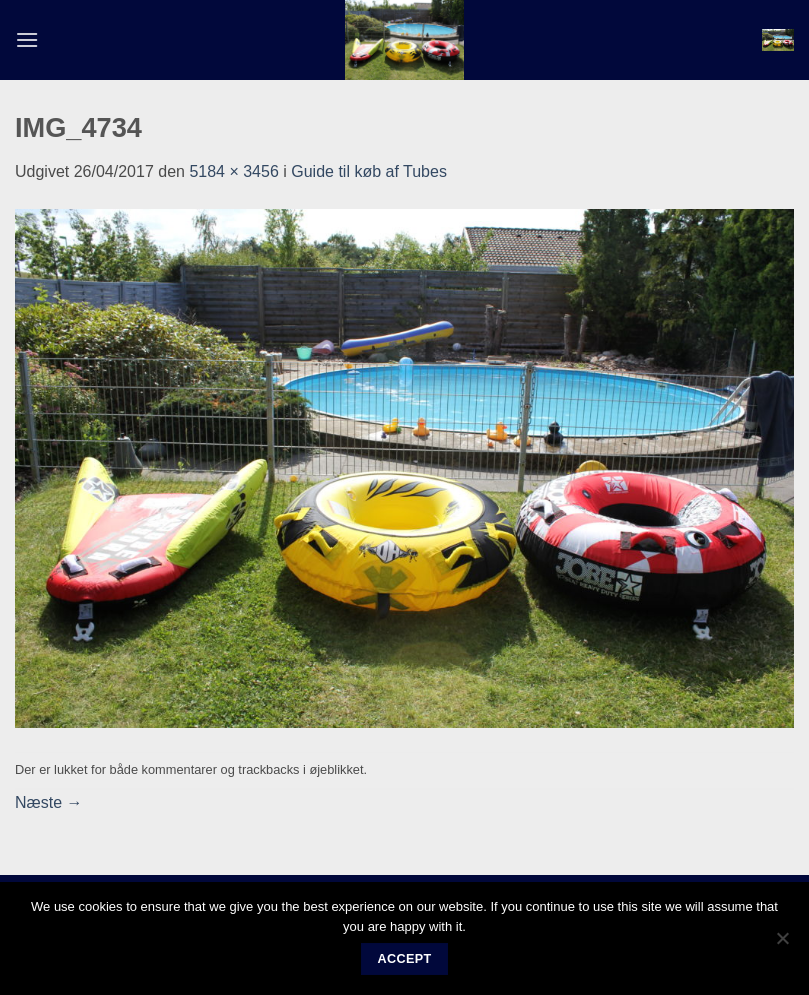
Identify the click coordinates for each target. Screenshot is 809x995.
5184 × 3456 (233, 171)
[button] (27, 39)
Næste (49, 802)
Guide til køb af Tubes (369, 171)
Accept (404, 959)
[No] (782, 944)
